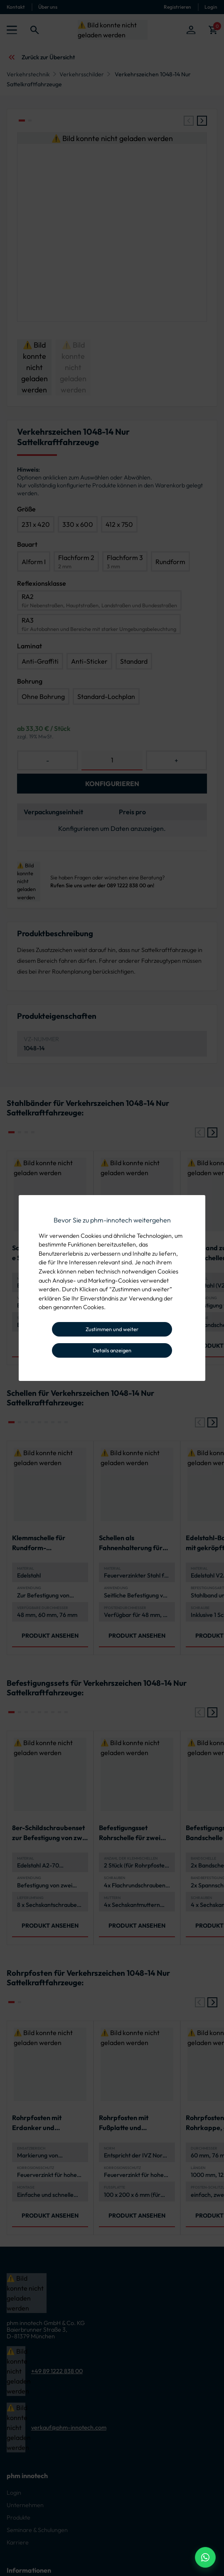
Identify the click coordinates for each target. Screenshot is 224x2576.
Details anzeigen (112, 1350)
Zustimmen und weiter (112, 1329)
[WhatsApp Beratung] (205, 2557)
